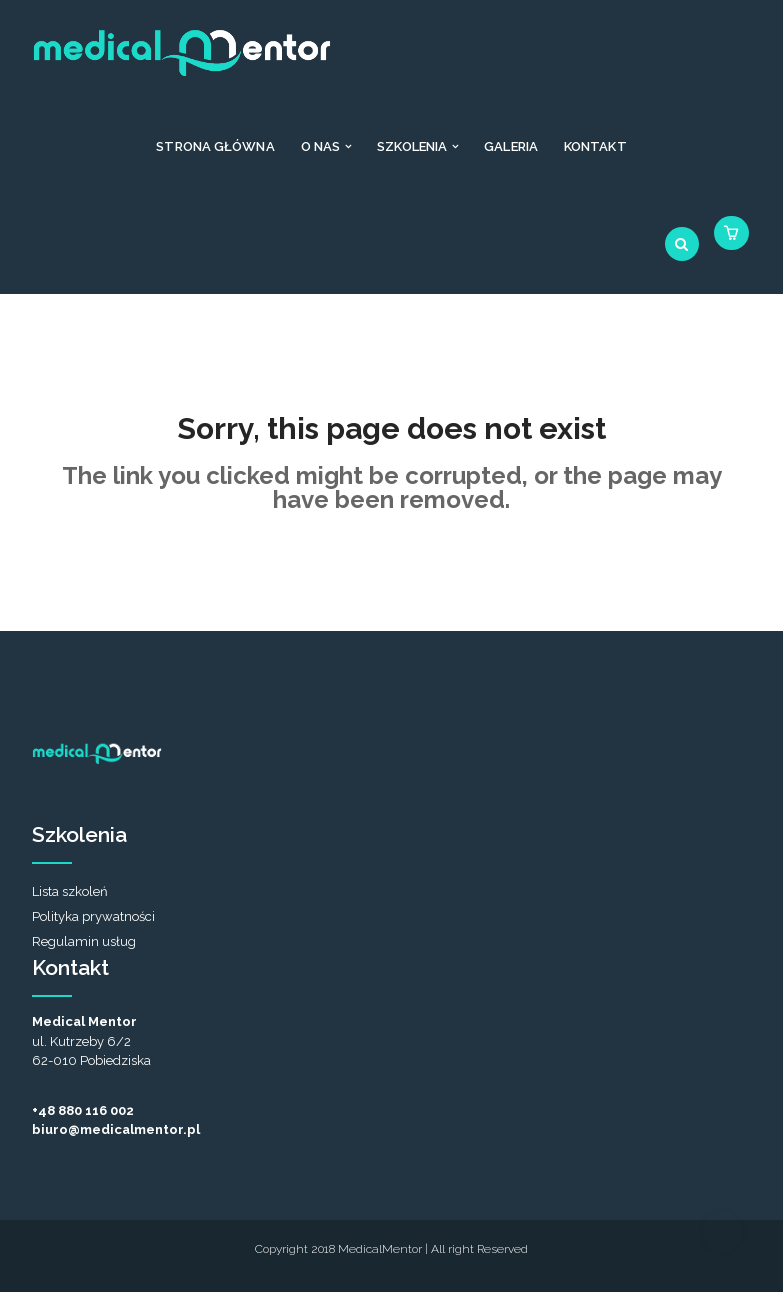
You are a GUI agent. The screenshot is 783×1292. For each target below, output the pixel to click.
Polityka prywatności (93, 916)
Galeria (511, 146)
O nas (321, 146)
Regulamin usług (84, 941)
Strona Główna (215, 146)
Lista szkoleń (70, 891)
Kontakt (595, 146)
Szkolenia (412, 146)
